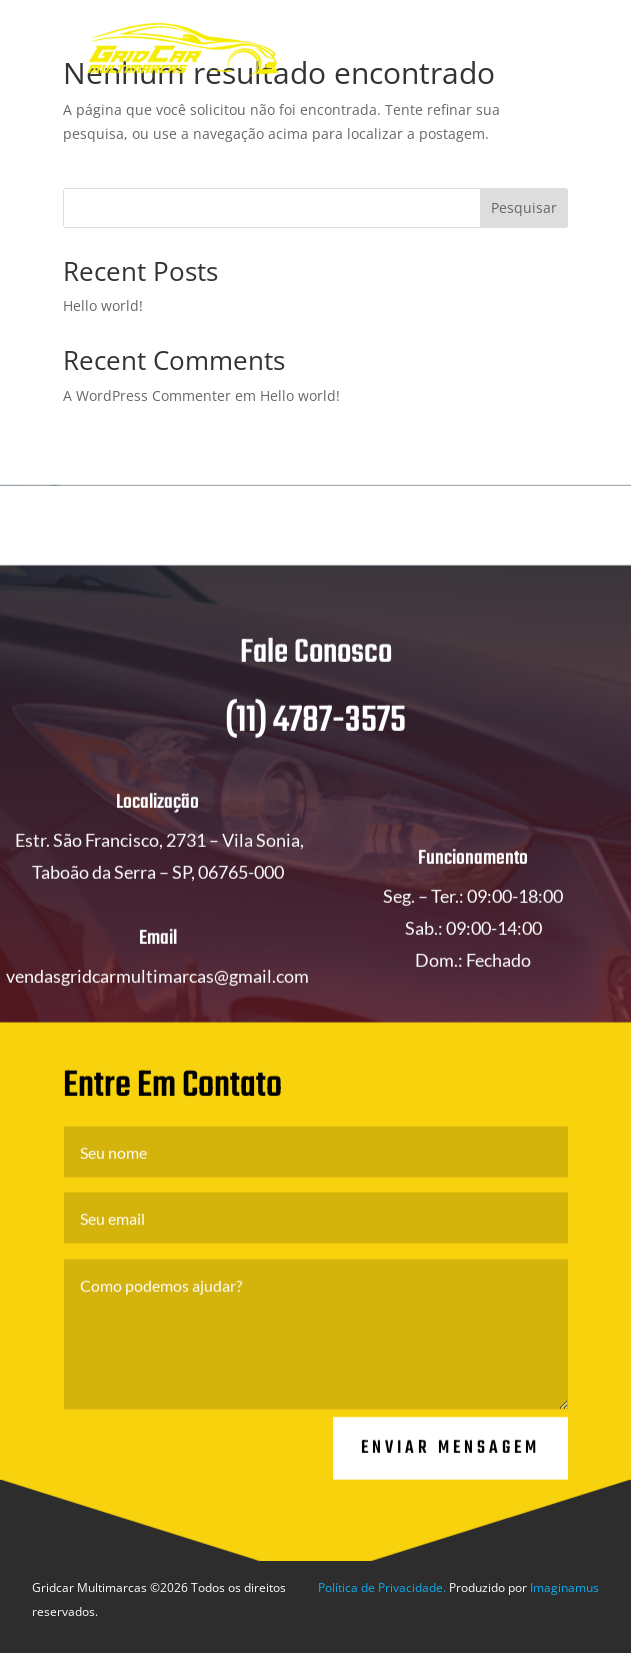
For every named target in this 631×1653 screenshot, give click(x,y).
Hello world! (103, 305)
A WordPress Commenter (147, 395)
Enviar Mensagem (450, 1465)
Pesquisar (524, 207)
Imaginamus (564, 1587)
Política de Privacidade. (382, 1587)
